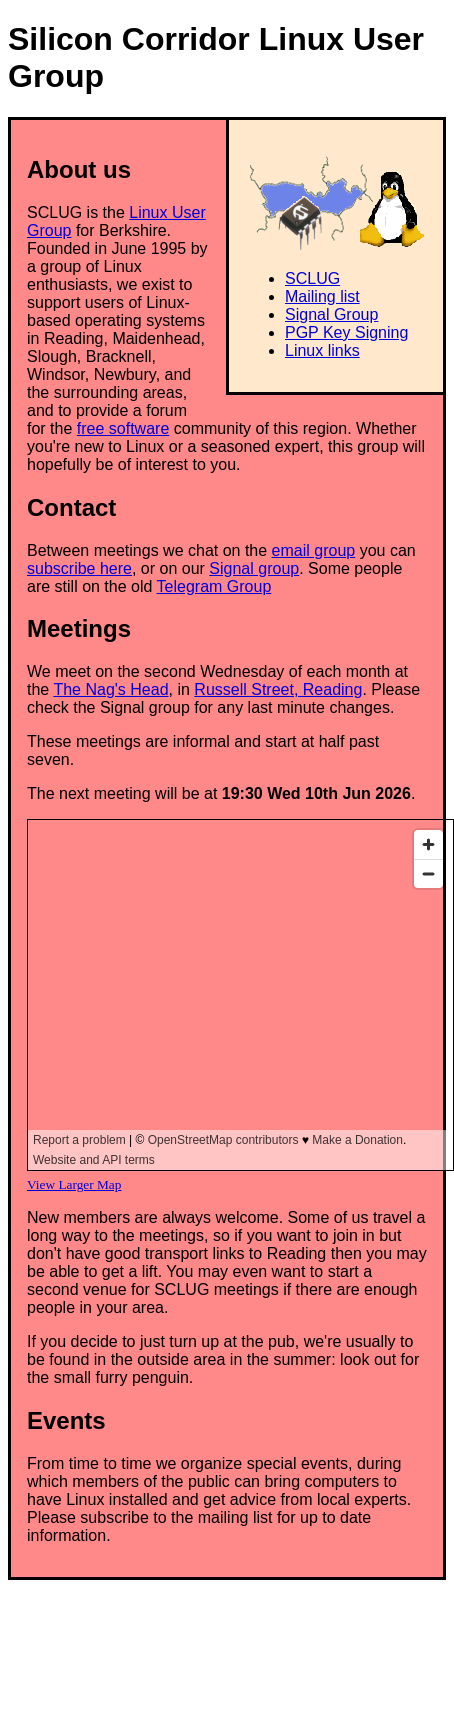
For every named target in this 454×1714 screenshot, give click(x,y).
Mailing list (322, 296)
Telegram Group (214, 586)
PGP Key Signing (346, 332)
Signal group (254, 568)
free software (123, 428)
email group (314, 550)
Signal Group (331, 314)
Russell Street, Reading (278, 689)
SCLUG (312, 278)
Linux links (322, 350)
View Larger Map (74, 1184)
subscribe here (79, 568)
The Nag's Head (110, 689)
